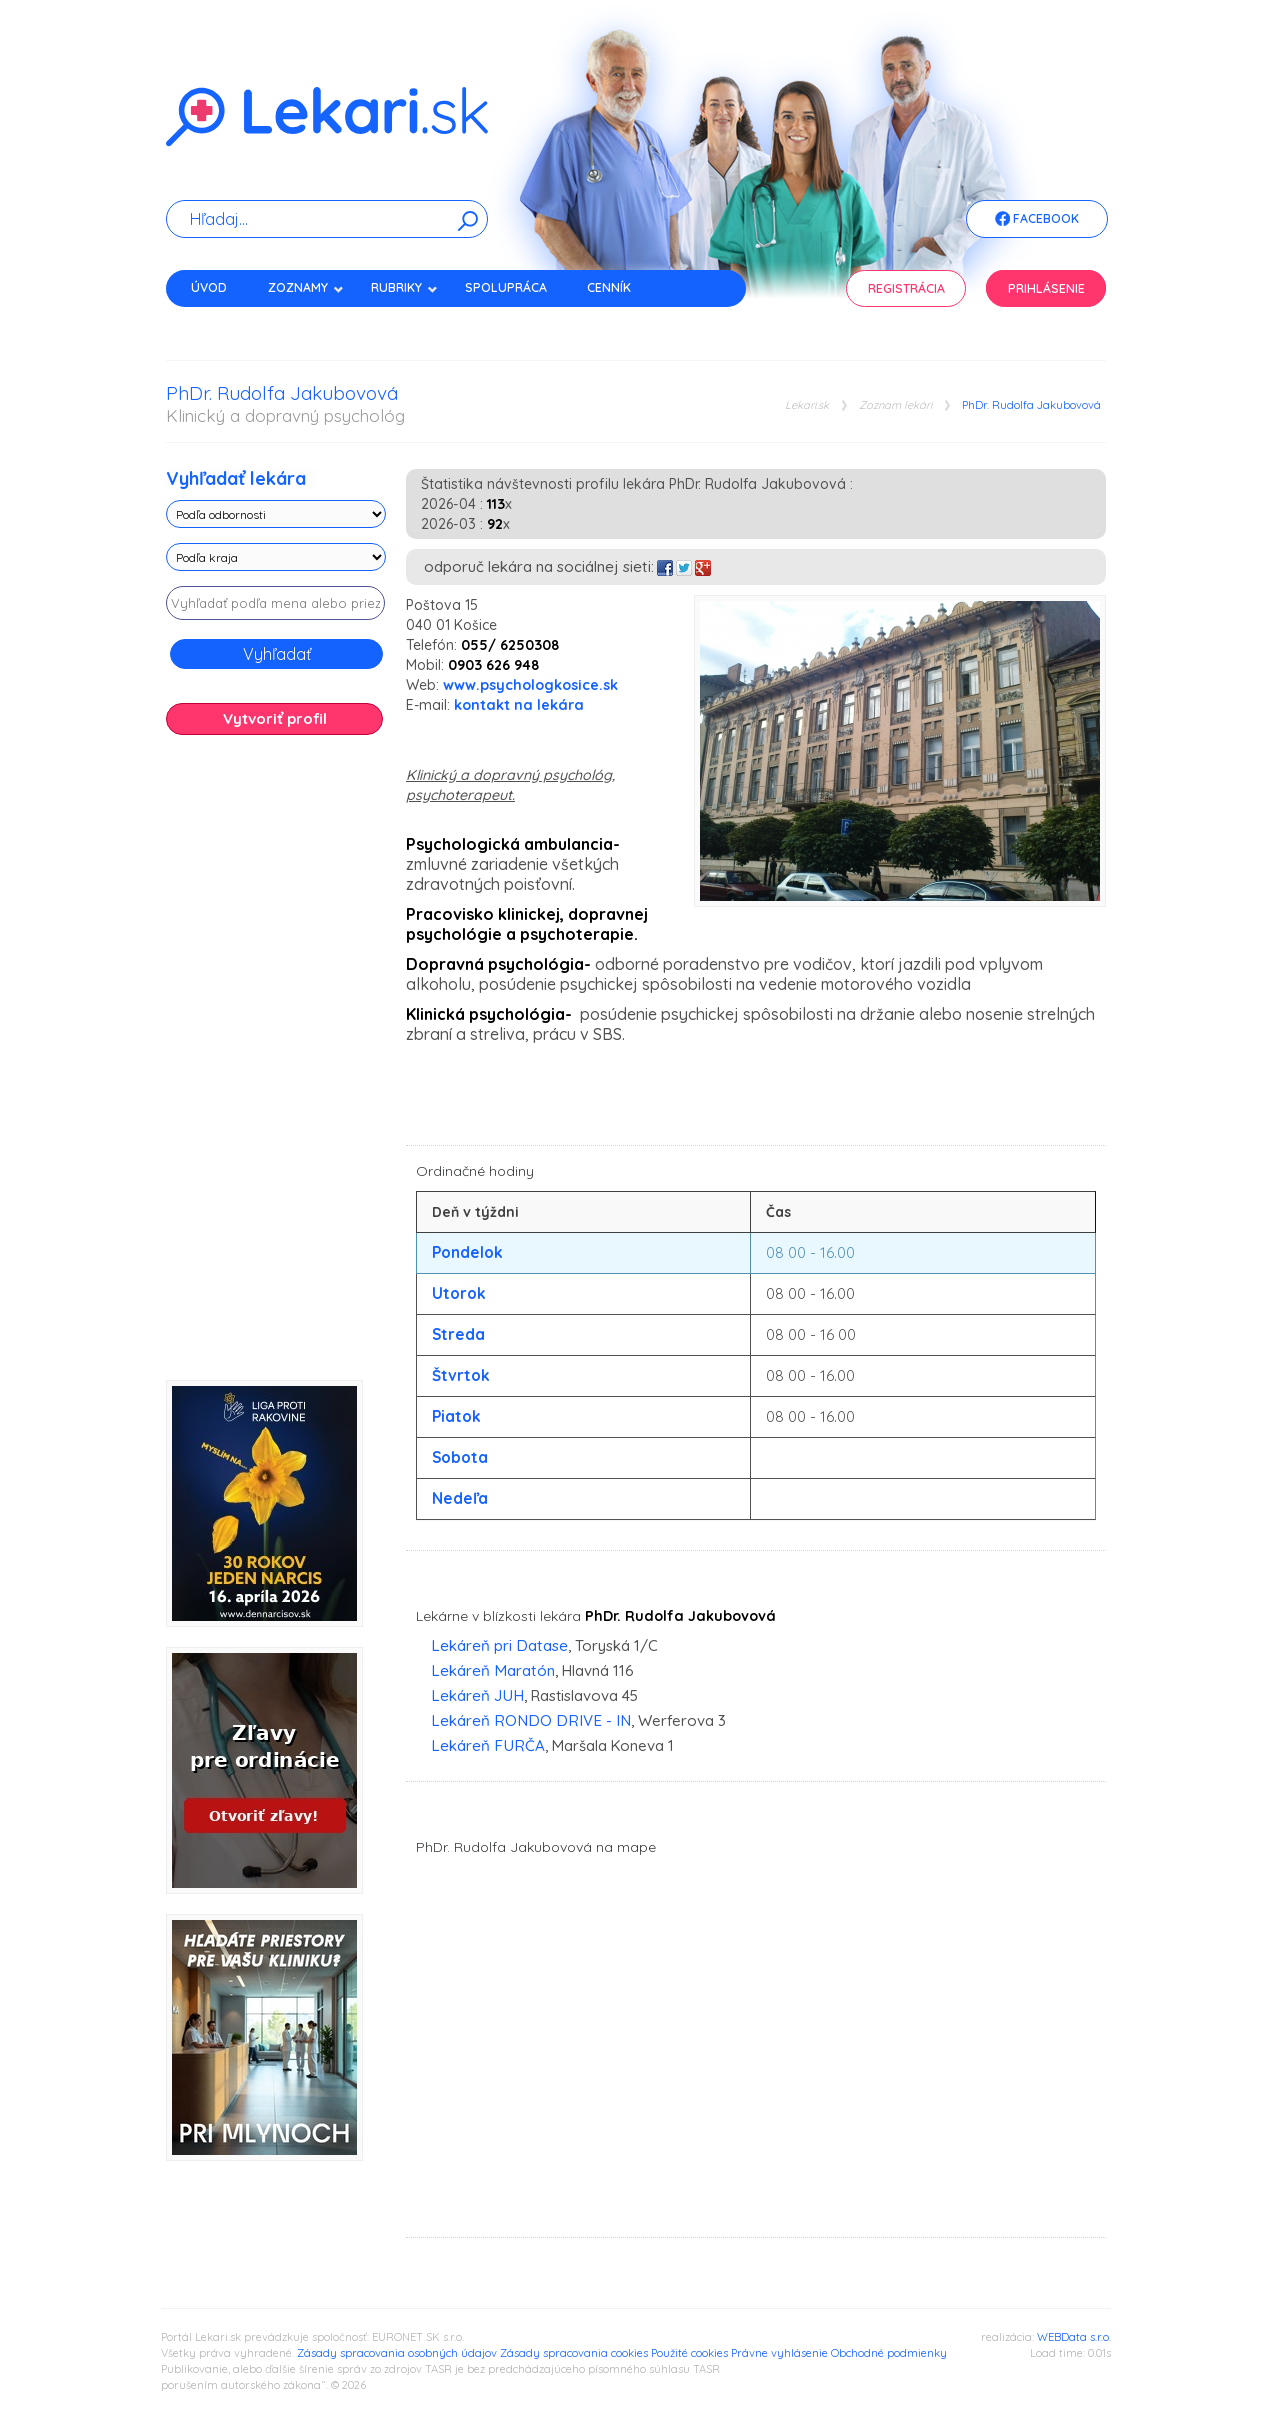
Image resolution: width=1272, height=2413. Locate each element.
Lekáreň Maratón (493, 1670)
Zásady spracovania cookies (574, 2353)
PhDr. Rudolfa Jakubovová (1031, 405)
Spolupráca (506, 287)
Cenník (609, 287)
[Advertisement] (276, 1065)
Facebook (1037, 220)
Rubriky (404, 287)
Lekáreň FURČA (488, 1745)
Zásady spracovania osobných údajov (397, 2353)
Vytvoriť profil (275, 718)
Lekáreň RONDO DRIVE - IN (531, 1720)
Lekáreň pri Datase (499, 1645)
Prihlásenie (1046, 288)
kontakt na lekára (519, 705)
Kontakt (219, 322)
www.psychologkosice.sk (530, 685)
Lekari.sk (807, 405)
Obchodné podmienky (889, 2353)
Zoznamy (306, 287)
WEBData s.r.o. (1074, 2337)
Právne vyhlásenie (779, 2353)
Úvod (209, 287)
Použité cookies (689, 2353)
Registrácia (906, 288)
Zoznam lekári (895, 405)
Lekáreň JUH (477, 1695)
